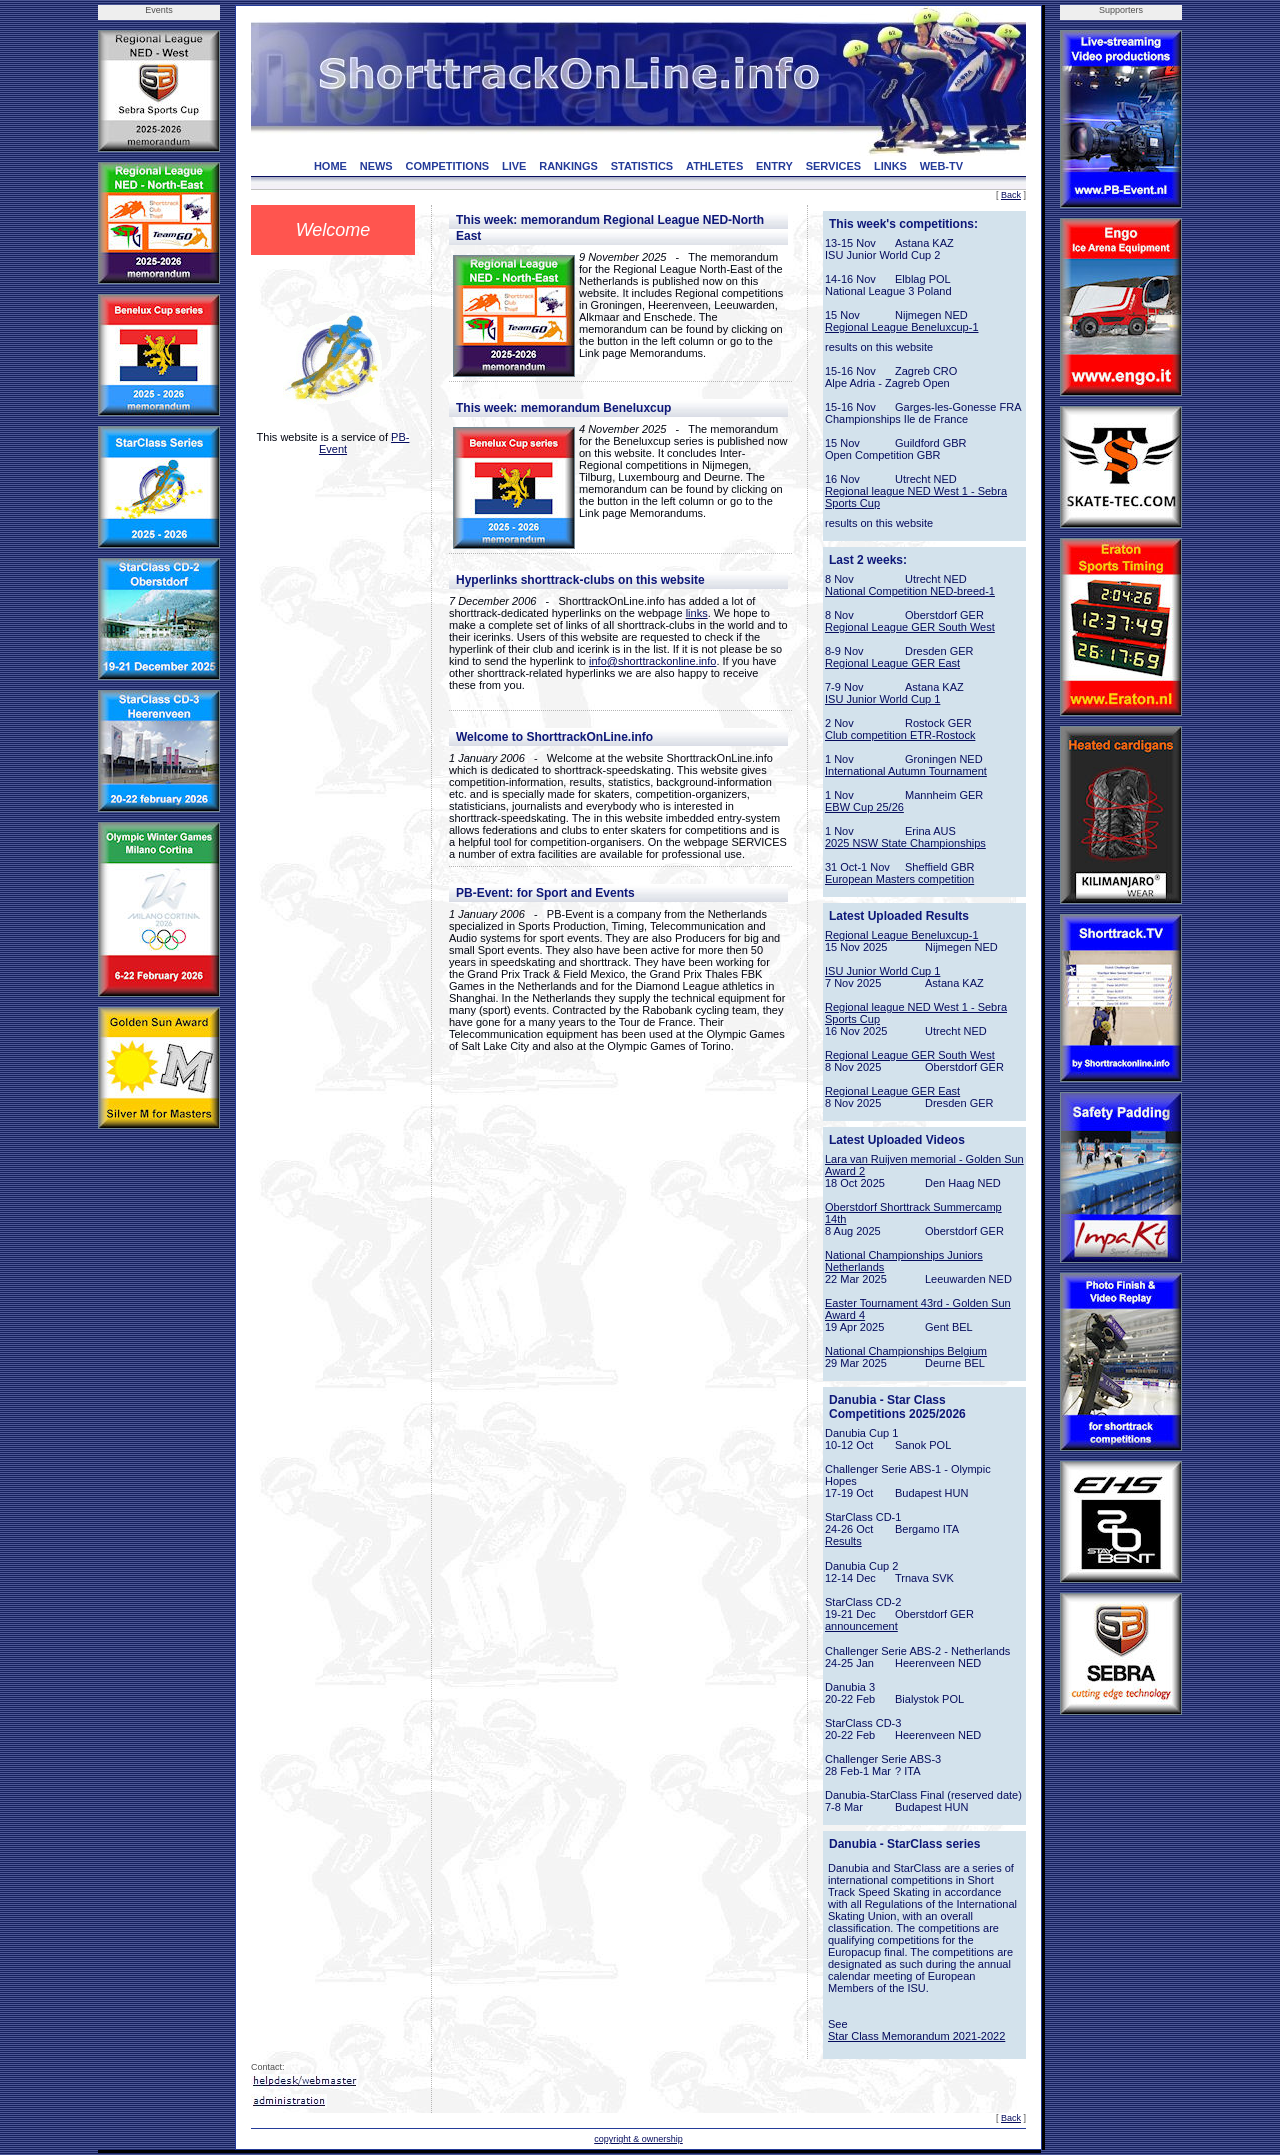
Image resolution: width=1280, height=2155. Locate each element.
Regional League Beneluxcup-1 (902, 327)
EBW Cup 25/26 (864, 807)
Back (1011, 195)
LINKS (890, 166)
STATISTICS (642, 166)
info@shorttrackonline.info (652, 661)
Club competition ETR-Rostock (900, 735)
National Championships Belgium (906, 1351)
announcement (861, 1626)
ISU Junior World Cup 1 (882, 699)
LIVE (514, 166)
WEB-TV (941, 166)
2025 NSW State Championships (905, 843)
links (697, 613)
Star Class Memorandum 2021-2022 (916, 2036)
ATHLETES (714, 166)
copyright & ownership (638, 2139)
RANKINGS (568, 166)
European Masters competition (899, 879)
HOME (330, 166)
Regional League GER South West (910, 627)
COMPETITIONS (447, 166)
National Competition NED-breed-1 (910, 591)
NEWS (376, 166)
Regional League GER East (892, 663)
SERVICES (833, 166)
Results (843, 1541)
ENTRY (774, 166)
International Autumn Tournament (906, 771)
